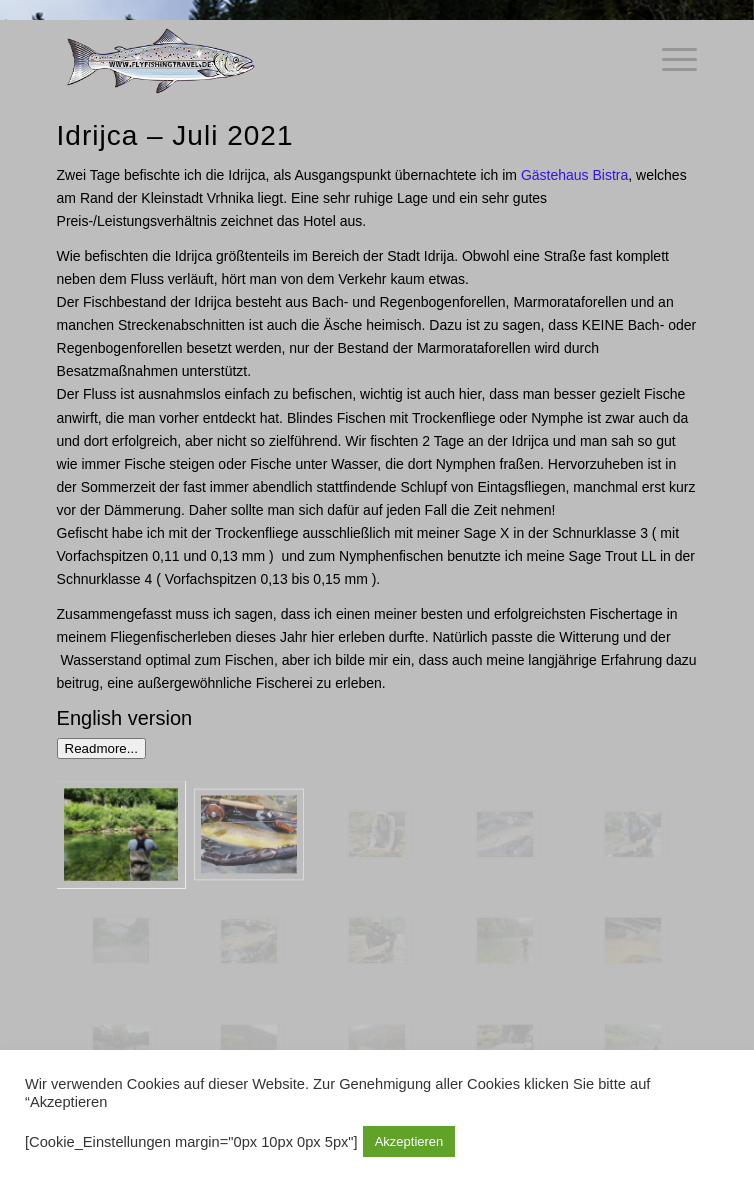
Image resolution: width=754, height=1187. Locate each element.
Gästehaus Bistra (574, 175)
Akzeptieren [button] (409, 1141)
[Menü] (669, 60)
